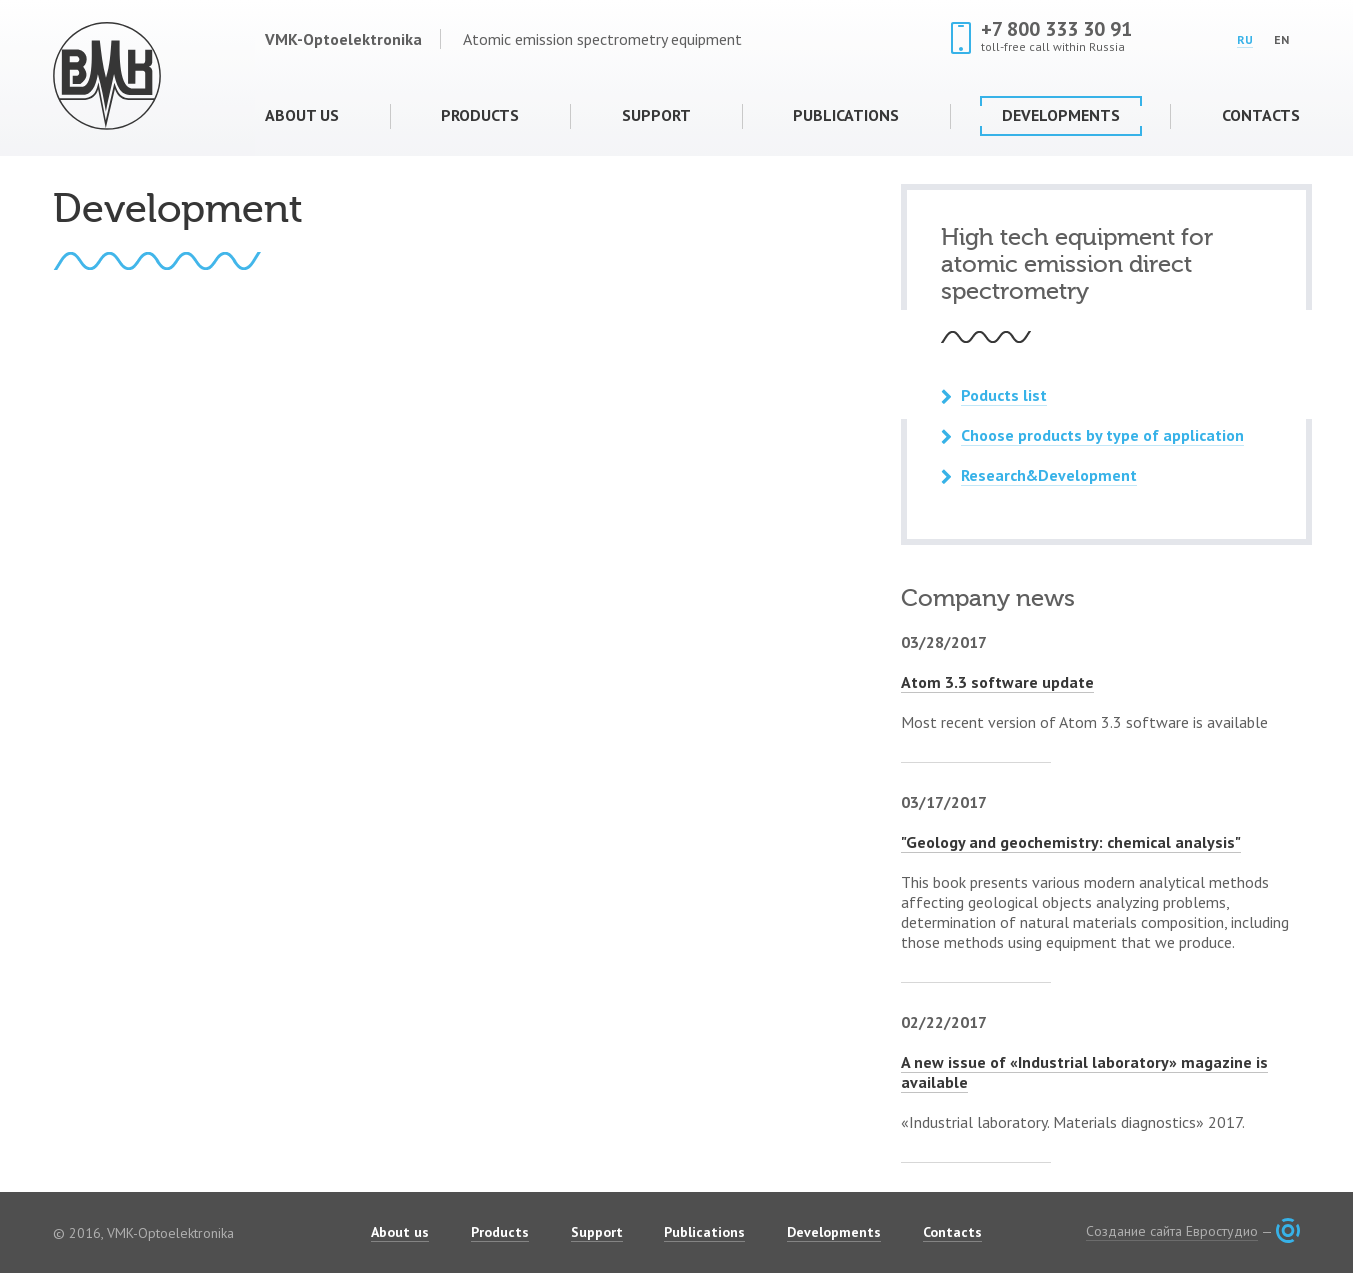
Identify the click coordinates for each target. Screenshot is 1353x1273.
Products (480, 115)
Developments (1061, 115)
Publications (846, 115)
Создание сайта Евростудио (1172, 1231)
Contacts (1261, 115)
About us (302, 115)
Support (656, 115)
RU (1245, 39)
